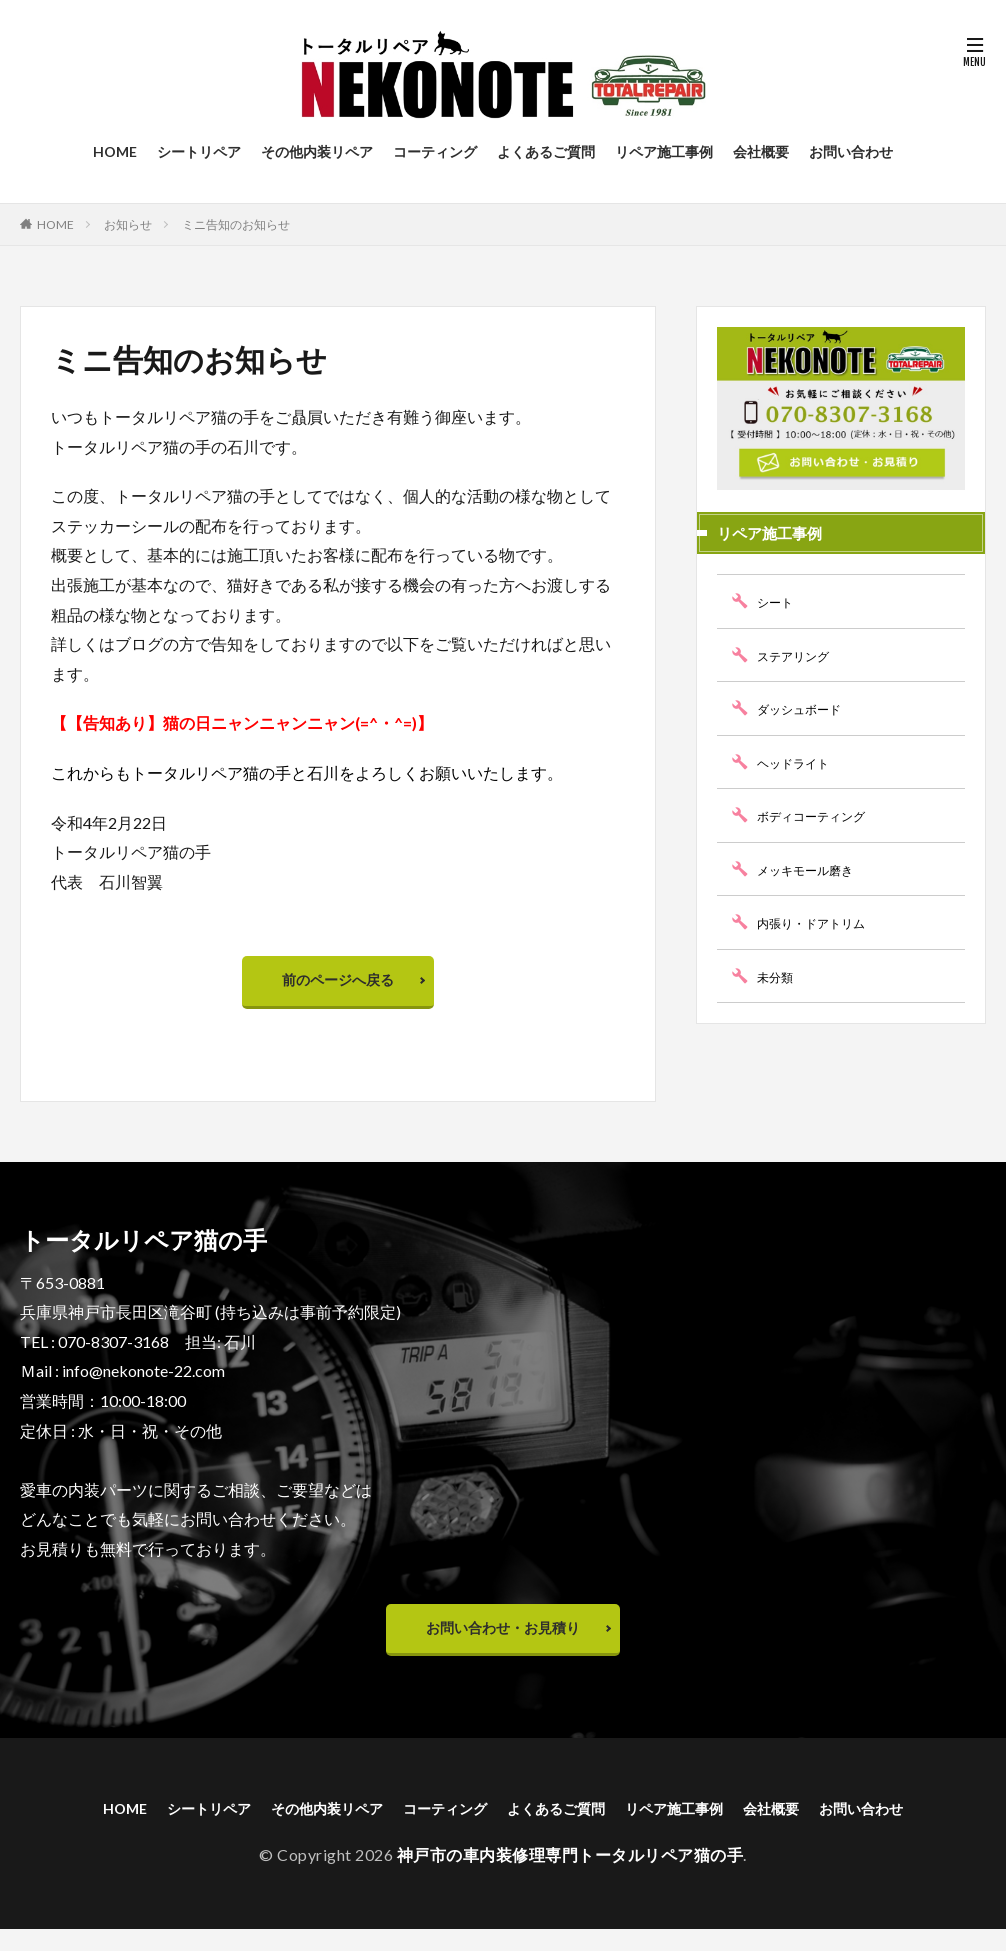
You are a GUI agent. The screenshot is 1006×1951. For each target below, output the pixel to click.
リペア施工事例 (664, 151)
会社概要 (761, 151)
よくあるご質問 (546, 151)
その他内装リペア (317, 151)
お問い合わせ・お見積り (503, 1641)
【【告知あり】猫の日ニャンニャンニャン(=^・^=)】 (242, 722)
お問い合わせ (851, 151)
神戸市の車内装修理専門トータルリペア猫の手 (570, 1876)
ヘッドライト (799, 762)
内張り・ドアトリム (820, 922)
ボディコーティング (820, 815)
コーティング (435, 151)
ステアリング (799, 655)
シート (778, 601)
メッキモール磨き (813, 869)
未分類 (778, 976)
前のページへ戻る (338, 984)
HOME (115, 151)
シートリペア (199, 151)
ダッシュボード (806, 708)
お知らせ (128, 224)
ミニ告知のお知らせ (236, 224)
